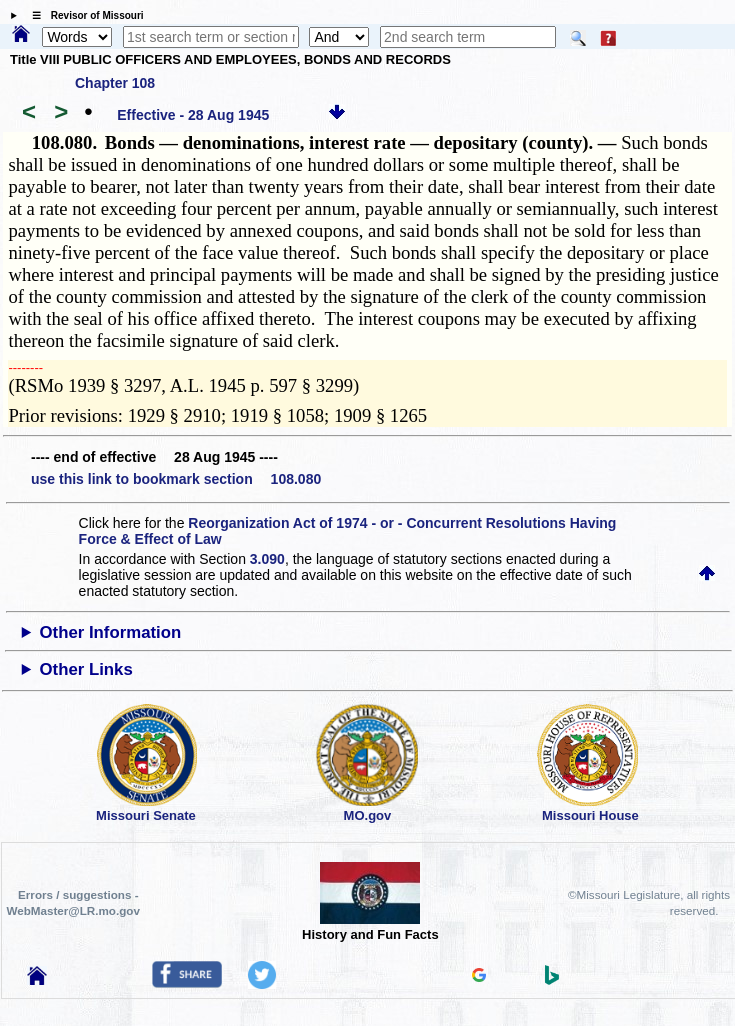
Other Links (86, 669)
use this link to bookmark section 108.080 (176, 479)
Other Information (111, 632)
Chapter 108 (115, 83)
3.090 (267, 559)
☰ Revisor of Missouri (83, 15)
